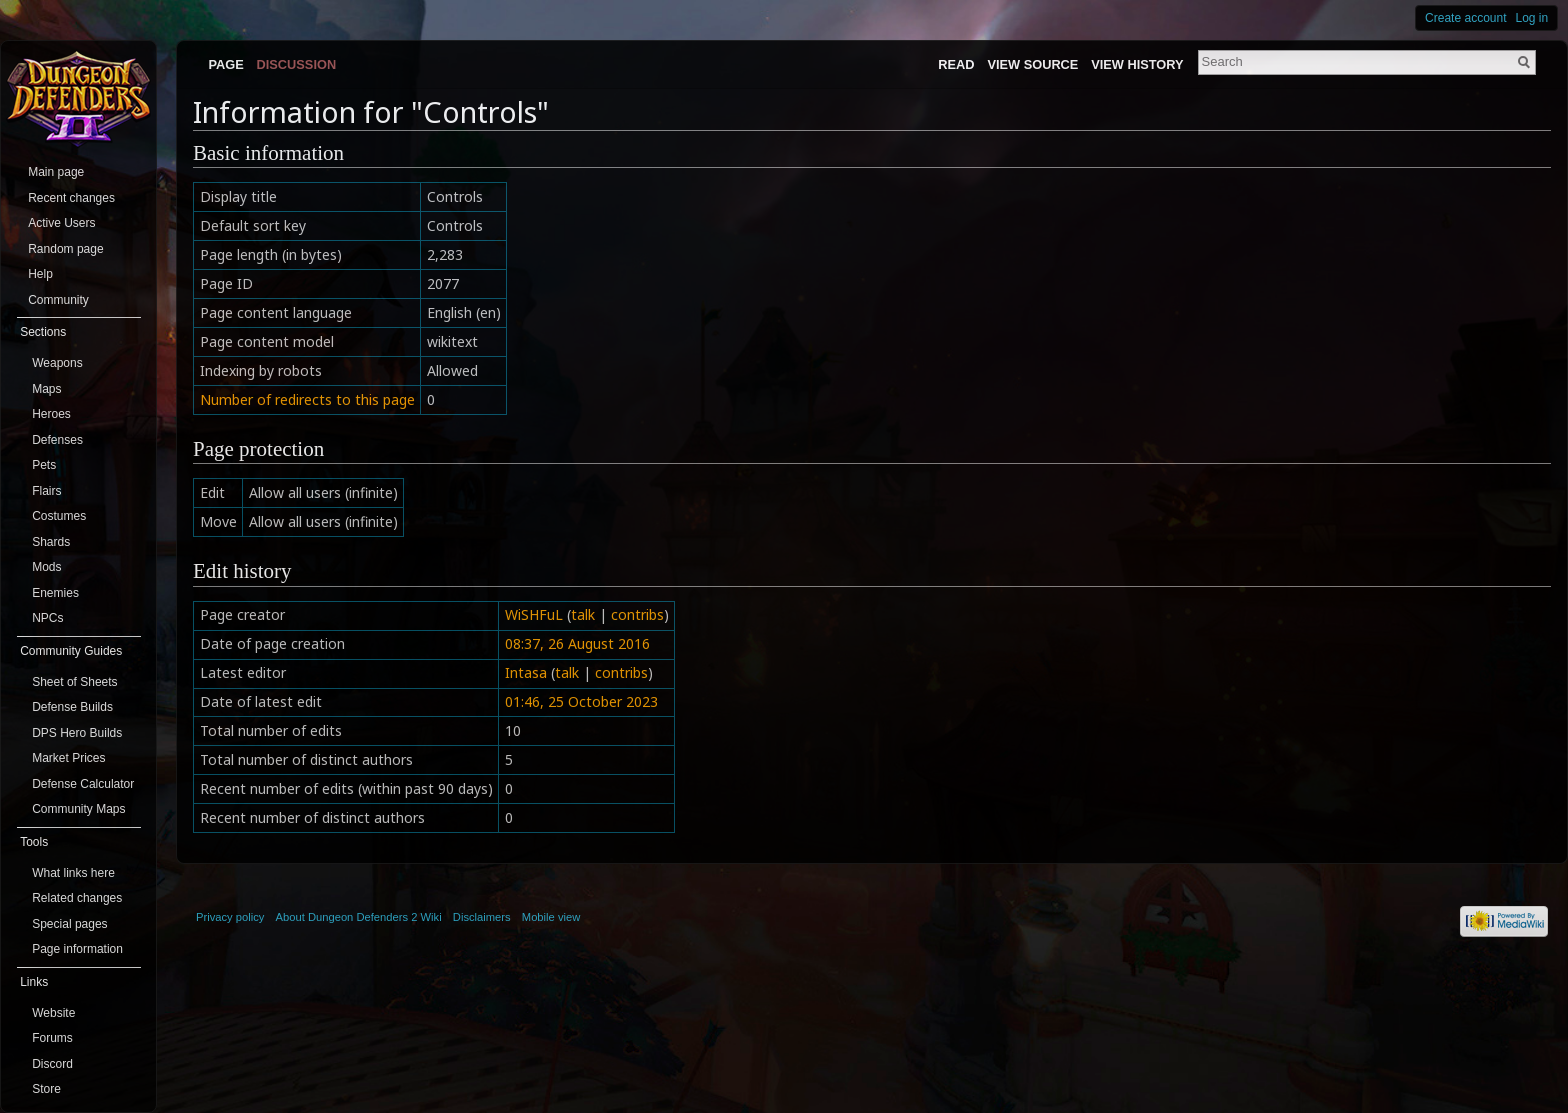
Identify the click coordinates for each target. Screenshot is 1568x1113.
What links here (73, 873)
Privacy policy (230, 917)
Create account (1465, 18)
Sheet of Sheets (74, 682)
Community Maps (78, 809)
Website (53, 1013)
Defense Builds (72, 707)
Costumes (59, 516)
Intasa (526, 672)
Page (225, 64)
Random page (65, 249)
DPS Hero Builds (77, 733)
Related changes (77, 898)
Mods (46, 567)
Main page (56, 172)
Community (58, 300)
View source (1032, 64)
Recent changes (71, 198)
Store (46, 1089)
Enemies (55, 593)
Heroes (51, 414)
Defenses (57, 440)
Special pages (69, 924)
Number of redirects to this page (307, 399)
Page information (77, 949)
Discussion (297, 64)
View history (1137, 64)
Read (956, 64)
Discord (52, 1064)
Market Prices (68, 758)
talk (583, 614)
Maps (46, 389)
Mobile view (551, 917)
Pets (44, 465)
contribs (637, 614)
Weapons (57, 363)
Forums (52, 1038)
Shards (51, 542)
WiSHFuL (534, 614)
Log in (1532, 18)
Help (40, 274)
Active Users (61, 223)
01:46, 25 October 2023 (581, 701)
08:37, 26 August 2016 (577, 643)
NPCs (47, 618)
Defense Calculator (83, 784)
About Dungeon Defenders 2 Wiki (359, 917)
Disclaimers (482, 917)
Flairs (46, 491)
